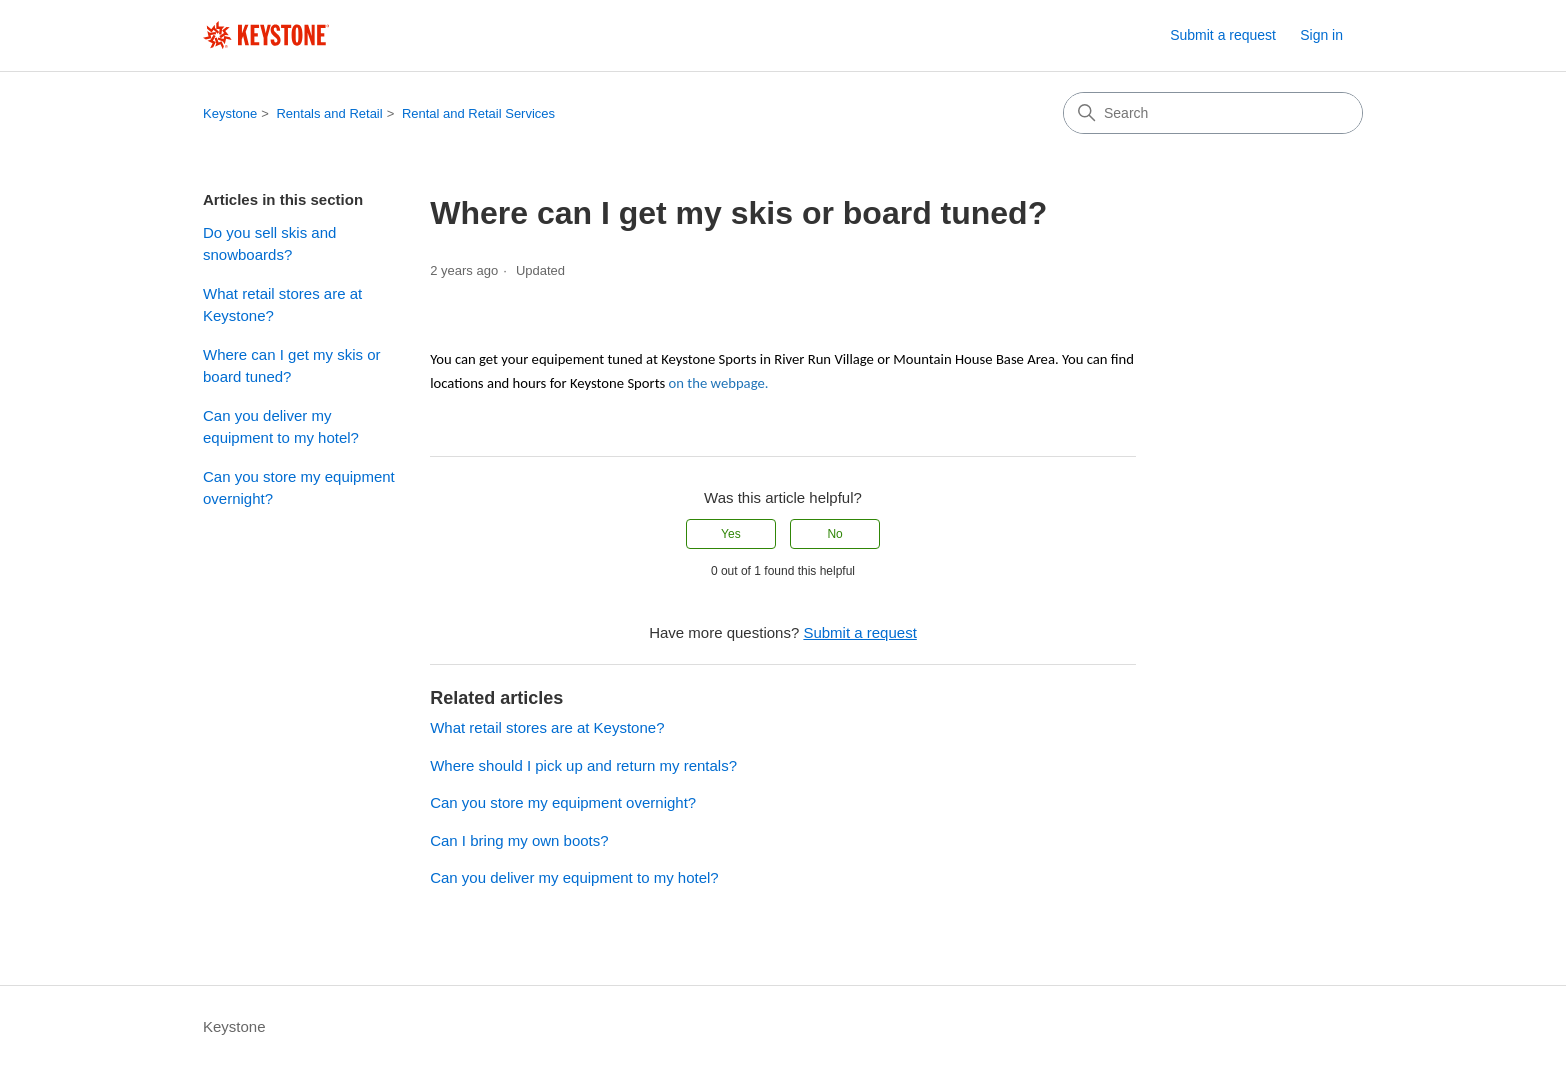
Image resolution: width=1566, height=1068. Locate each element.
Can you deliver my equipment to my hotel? (281, 427)
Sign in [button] (1321, 35)
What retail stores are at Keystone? (282, 305)
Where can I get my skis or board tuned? (292, 366)
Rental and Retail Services (478, 113)
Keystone (230, 113)
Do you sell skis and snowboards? (269, 244)
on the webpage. (719, 383)
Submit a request (1223, 35)
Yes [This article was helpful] (731, 534)
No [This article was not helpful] (834, 534)
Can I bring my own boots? (519, 840)
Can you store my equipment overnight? (299, 488)
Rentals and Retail (329, 113)
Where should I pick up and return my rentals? (583, 765)
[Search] (1213, 113)
